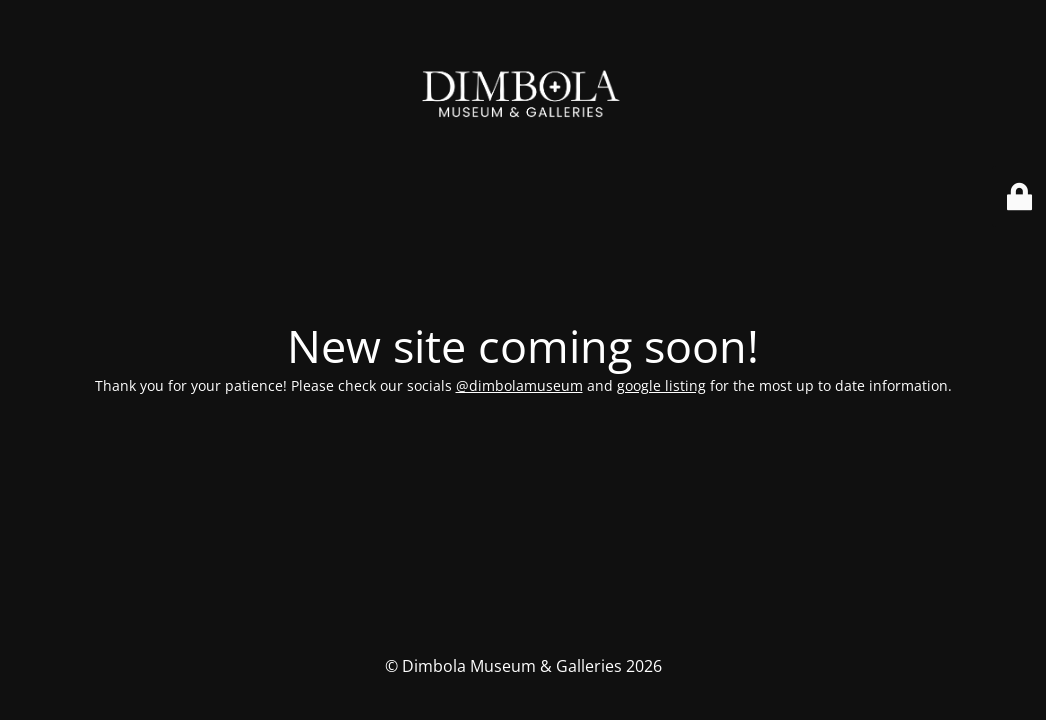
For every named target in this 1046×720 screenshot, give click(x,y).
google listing (661, 385)
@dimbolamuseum (519, 385)
